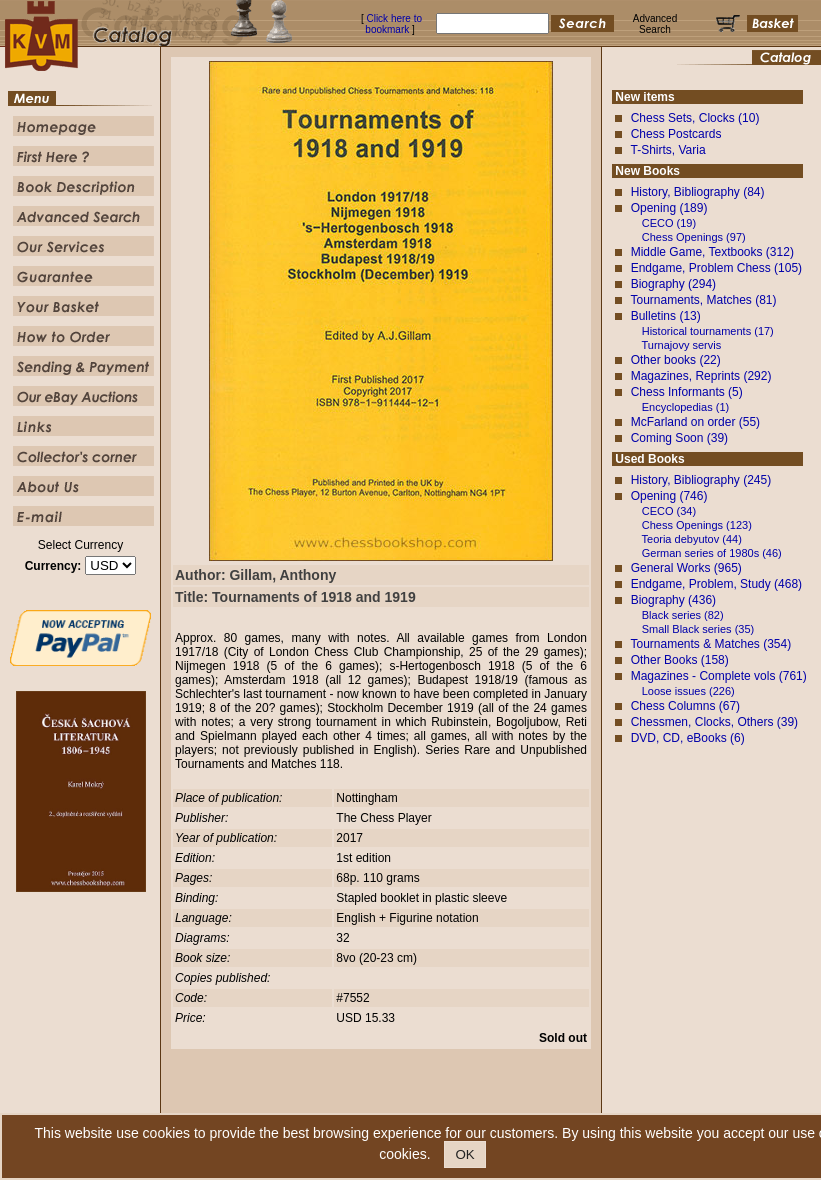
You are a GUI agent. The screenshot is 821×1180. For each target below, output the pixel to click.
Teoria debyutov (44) (692, 539)
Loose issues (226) (688, 691)
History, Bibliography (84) (698, 192)
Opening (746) (669, 496)
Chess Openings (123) (697, 525)
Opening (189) (669, 208)
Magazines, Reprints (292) (701, 376)
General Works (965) (686, 568)
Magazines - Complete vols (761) (719, 676)
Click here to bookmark (393, 24)
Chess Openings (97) (694, 237)
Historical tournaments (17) (708, 331)
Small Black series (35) (698, 629)
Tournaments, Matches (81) (703, 300)
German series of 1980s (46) (712, 553)
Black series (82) (683, 615)
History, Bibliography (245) (701, 480)
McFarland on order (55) (695, 422)
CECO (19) (669, 223)
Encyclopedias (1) (685, 407)
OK (464, 1154)
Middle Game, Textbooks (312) (712, 252)
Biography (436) (673, 600)
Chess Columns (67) (685, 706)
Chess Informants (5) (687, 392)
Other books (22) (676, 360)
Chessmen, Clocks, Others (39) (714, 722)
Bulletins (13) (666, 316)
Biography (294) (673, 284)
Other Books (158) (680, 660)
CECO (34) (669, 511)
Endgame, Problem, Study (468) (716, 584)
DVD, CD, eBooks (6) (688, 738)
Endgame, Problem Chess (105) (716, 268)
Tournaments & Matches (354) (710, 644)
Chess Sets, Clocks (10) (695, 118)
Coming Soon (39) (679, 438)
